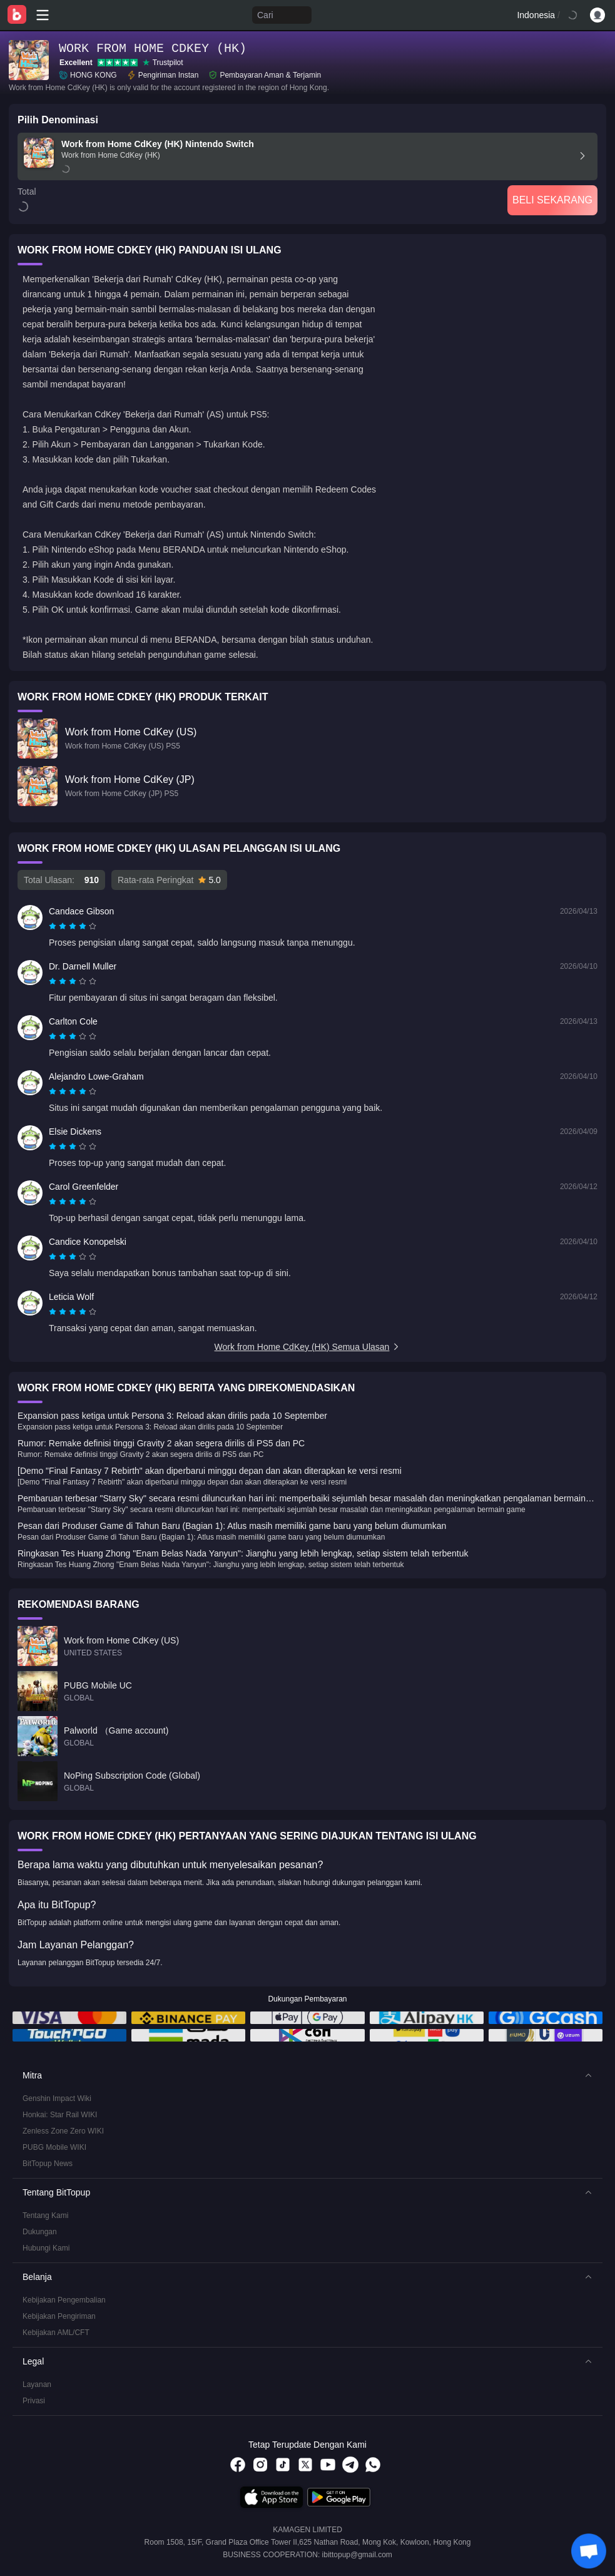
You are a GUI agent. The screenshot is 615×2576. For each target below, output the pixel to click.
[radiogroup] (72, 926)
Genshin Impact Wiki (57, 2098)
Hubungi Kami (46, 2248)
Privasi (34, 2400)
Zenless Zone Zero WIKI (63, 2131)
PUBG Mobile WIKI (54, 2147)
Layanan (37, 2384)
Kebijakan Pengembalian (64, 2300)
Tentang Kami (45, 2215)
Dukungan (40, 2231)
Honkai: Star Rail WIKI (60, 2114)
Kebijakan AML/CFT (56, 2332)
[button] (307, 2075)
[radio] (54, 926)
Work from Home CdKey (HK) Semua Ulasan (308, 1347)
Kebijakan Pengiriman (59, 2316)
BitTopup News (48, 2163)
